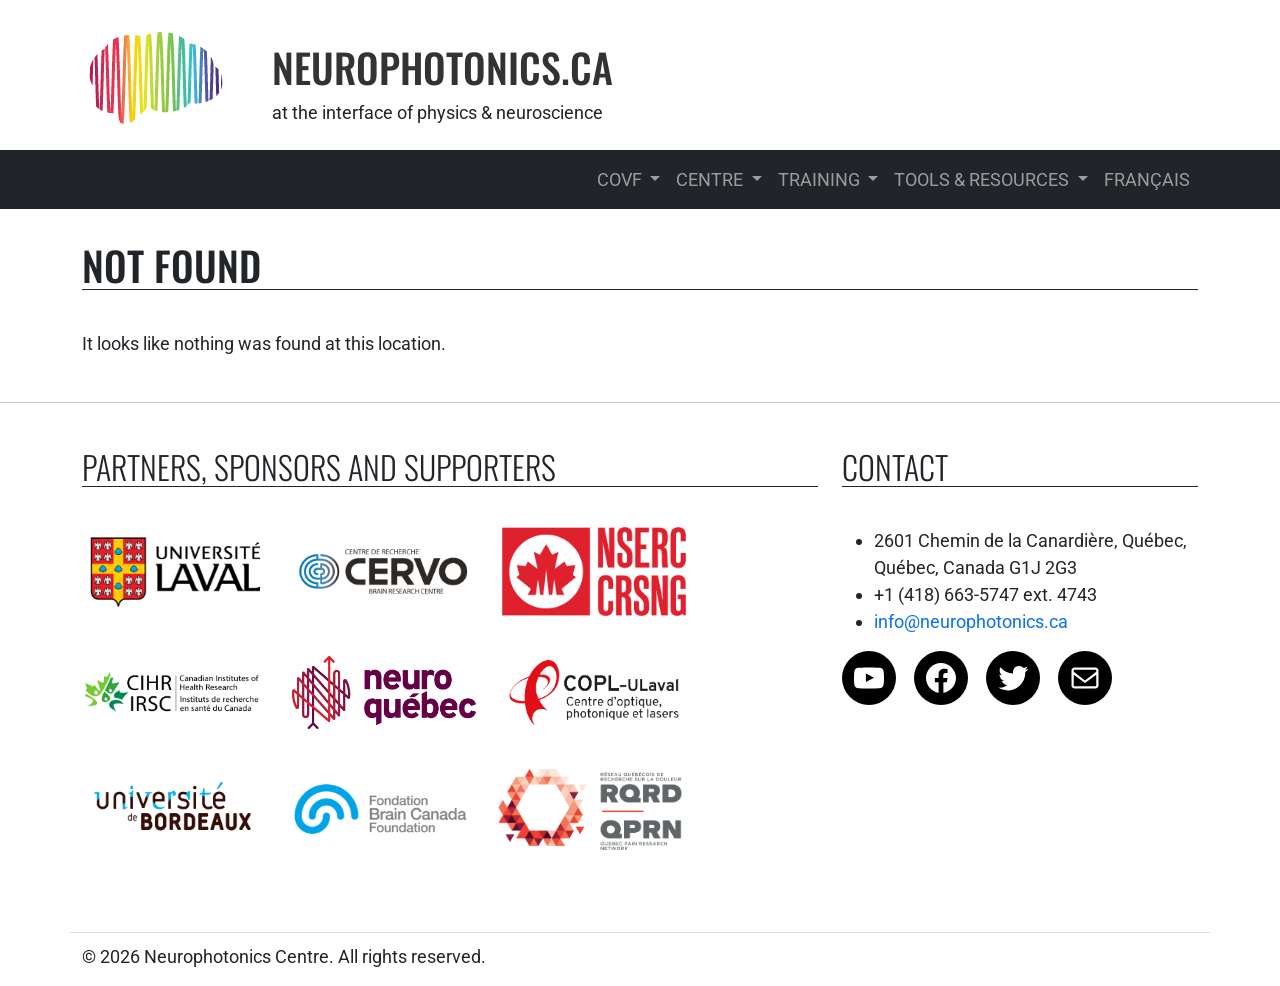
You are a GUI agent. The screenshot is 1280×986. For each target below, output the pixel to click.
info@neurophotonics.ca (971, 621)
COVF (621, 179)
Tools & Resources (983, 179)
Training (821, 179)
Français (1147, 179)
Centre (711, 179)
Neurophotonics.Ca (442, 67)
